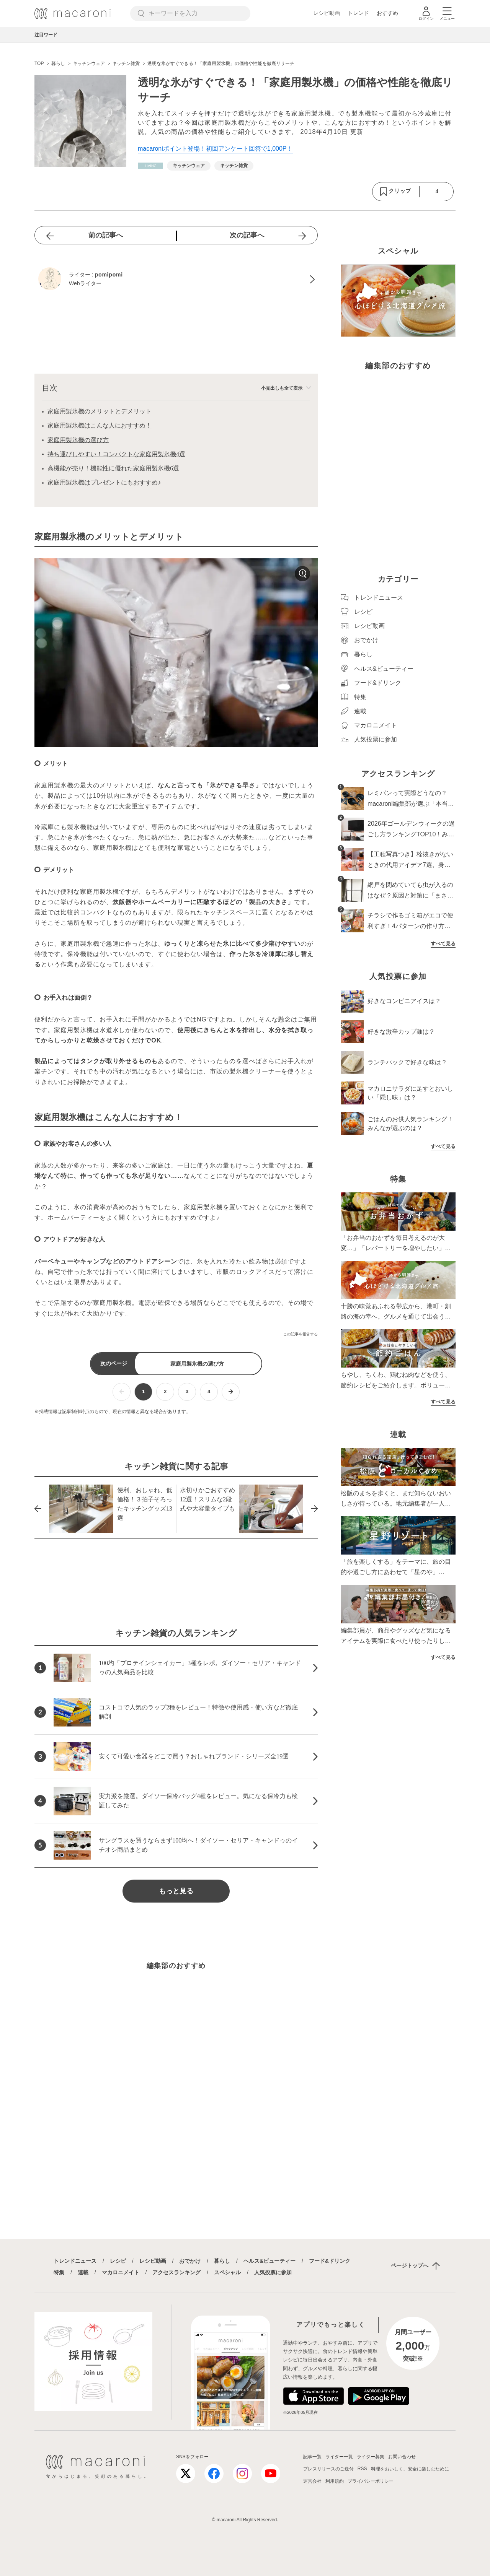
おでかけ (190, 2261)
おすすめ (387, 13)
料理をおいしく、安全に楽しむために (410, 2469)
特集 (59, 2272)
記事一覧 (312, 2456)
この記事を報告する (300, 1334)
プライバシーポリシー (371, 2481)
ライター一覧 (339, 2456)
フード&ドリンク (329, 2261)
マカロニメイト (120, 2272)
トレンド (358, 13)
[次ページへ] (231, 1392)
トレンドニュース (75, 2261)
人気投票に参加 (273, 2272)
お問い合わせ (402, 2456)
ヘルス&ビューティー (269, 2261)
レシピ (118, 2261)
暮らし (222, 2261)
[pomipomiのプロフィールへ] (176, 279)
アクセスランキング (176, 2272)
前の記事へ (105, 235)
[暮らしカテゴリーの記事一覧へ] (150, 166)
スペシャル (227, 2272)
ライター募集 (370, 2456)
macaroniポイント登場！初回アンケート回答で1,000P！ (215, 148)
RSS (362, 2468)
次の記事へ (247, 235)
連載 (83, 2272)
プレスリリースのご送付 (328, 2469)
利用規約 (334, 2481)
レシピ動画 (326, 13)
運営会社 (312, 2481)
